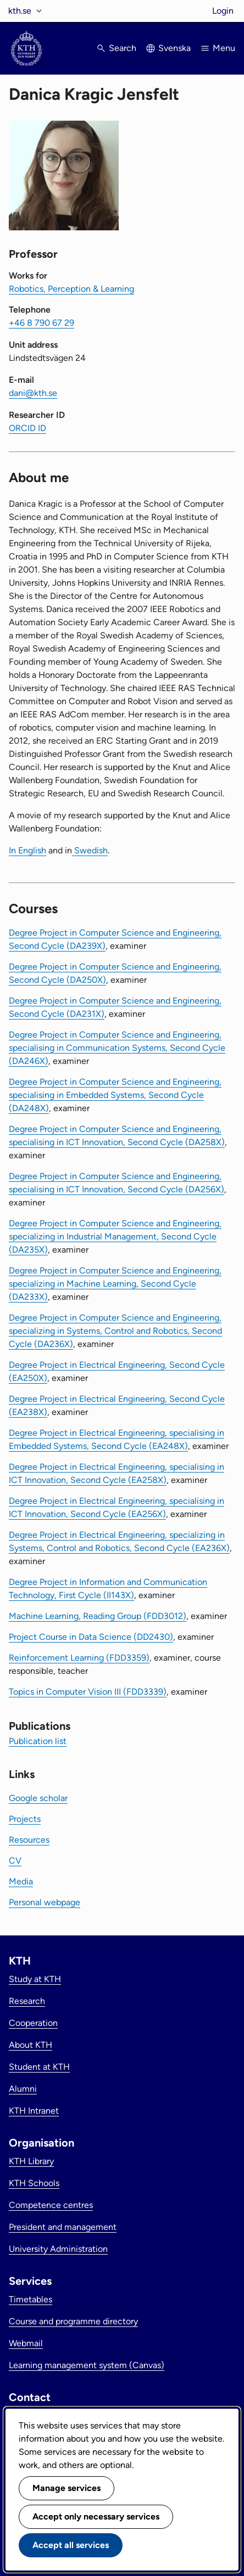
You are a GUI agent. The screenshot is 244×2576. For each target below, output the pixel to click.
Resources (29, 1840)
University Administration (58, 2249)
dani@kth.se (33, 393)
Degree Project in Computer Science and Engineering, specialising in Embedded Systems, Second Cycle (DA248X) (115, 1095)
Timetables (30, 2299)
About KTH (30, 2045)
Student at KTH (39, 2067)
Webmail (26, 2343)
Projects (25, 1819)
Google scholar (38, 1798)
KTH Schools (34, 2183)
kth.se (19, 10)
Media (21, 1881)
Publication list (37, 1741)
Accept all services (70, 2545)
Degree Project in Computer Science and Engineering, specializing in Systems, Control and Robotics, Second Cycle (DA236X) (115, 1330)
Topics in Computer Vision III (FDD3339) (88, 1691)
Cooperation (33, 2023)
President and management (63, 2227)
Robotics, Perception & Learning (71, 289)
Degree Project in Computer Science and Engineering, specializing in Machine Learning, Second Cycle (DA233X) (115, 1283)
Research (27, 2001)
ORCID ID (27, 428)
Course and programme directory (73, 2321)
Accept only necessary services (95, 2516)
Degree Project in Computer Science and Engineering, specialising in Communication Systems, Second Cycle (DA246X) (117, 1047)
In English (27, 850)
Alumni (23, 2089)
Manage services (66, 2488)
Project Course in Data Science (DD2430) (91, 1637)
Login (223, 10)
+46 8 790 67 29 (41, 323)
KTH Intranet (34, 2110)
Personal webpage (44, 1902)
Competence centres (51, 2205)
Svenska (174, 48)
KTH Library (31, 2161)
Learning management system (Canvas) (86, 2365)
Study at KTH (35, 1979)
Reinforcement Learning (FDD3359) (79, 1657)
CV (15, 1860)
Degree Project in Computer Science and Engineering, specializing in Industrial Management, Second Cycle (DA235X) (115, 1236)
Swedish (90, 850)
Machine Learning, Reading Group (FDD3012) (97, 1616)
